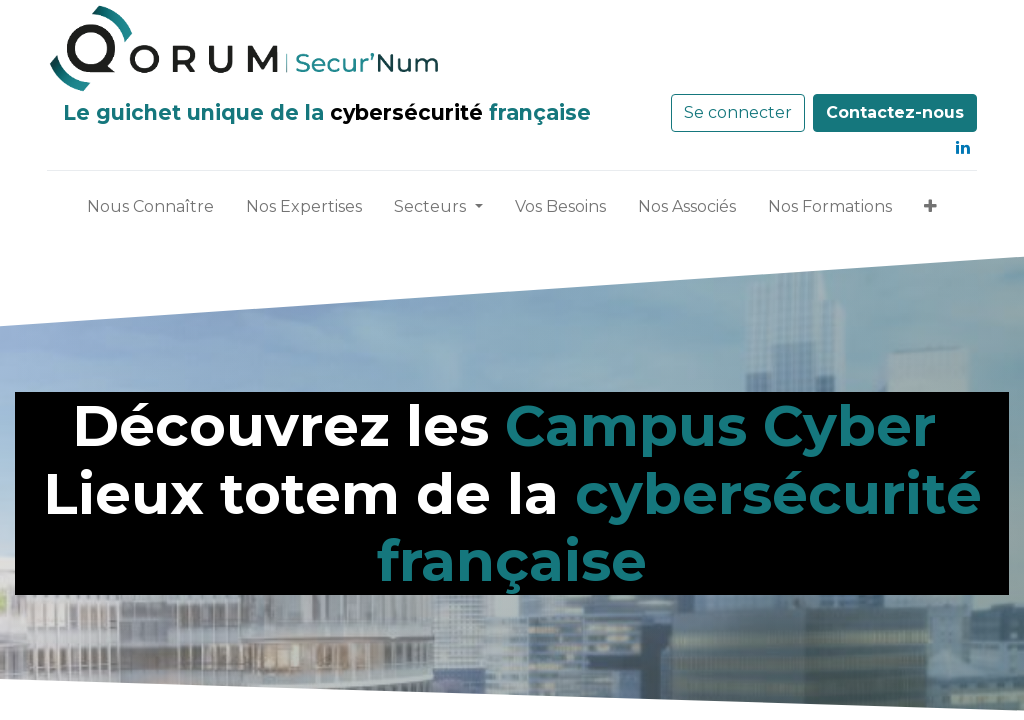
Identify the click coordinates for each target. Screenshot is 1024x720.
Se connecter (738, 112)
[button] (930, 211)
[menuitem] (150, 211)
